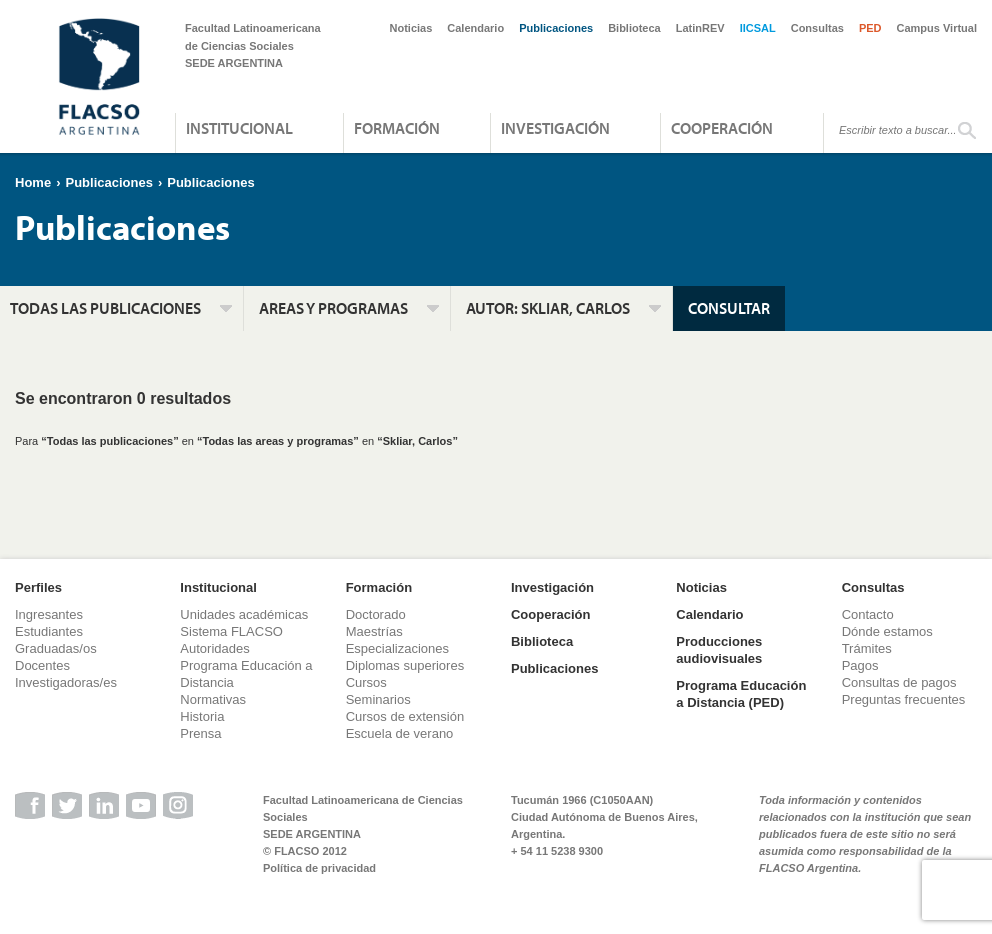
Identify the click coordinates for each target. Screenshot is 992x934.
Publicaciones (556, 28)
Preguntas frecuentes (904, 699)
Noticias (411, 28)
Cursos (366, 682)
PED (870, 28)
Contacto (868, 614)
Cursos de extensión (405, 716)
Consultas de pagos (899, 682)
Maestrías (374, 631)
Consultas (817, 28)
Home (33, 182)
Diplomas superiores (405, 665)
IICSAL (758, 28)
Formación (397, 128)
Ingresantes (49, 614)
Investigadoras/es (66, 682)
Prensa (200, 733)
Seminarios (378, 699)
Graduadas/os (56, 648)
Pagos (860, 665)
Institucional (239, 128)
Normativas (213, 699)
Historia (202, 716)
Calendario (475, 28)
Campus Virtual (937, 28)
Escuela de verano (400, 733)
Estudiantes (49, 631)
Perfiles (38, 587)
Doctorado (376, 614)
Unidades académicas (244, 614)
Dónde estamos (887, 631)
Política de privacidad (319, 868)
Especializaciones (397, 648)
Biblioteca (634, 28)
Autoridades (214, 648)
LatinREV (700, 28)
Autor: (548, 308)
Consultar (729, 308)
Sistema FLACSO (231, 631)
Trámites (867, 648)
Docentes (42, 665)
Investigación (555, 128)
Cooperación (722, 128)
